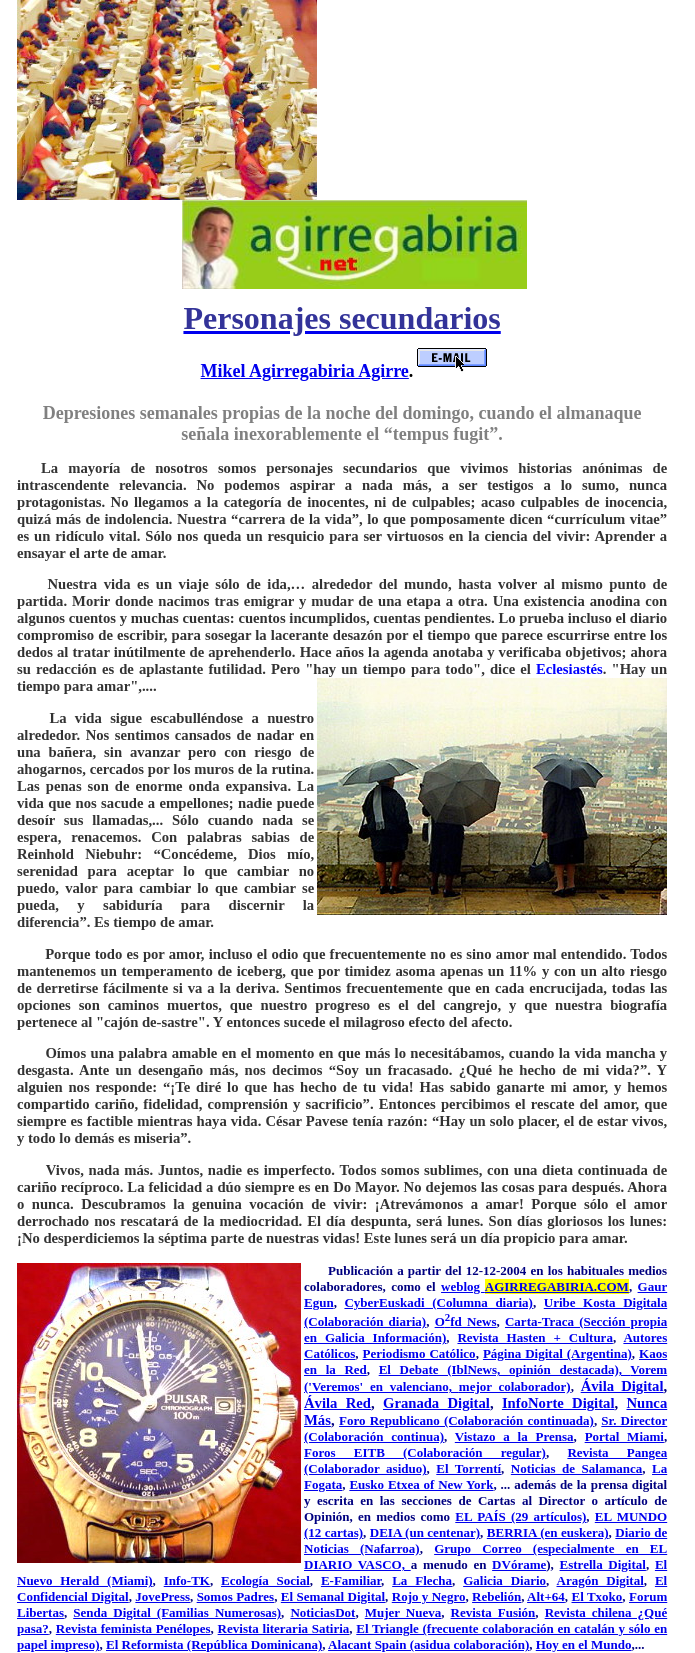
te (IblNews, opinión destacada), (529, 1369)
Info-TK (187, 1580)
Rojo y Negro (429, 1596)
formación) (415, 1337)
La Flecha (422, 1580)
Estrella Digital (603, 1564)
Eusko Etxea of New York (421, 1484)
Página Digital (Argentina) (557, 1353)
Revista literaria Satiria (284, 1628)
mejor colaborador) (515, 1386)
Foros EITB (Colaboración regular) (425, 1452)
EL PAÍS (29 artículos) (520, 1516)
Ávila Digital (622, 1386)
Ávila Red (337, 1403)
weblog (535, 1286)
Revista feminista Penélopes (133, 1628)
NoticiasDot (322, 1612)
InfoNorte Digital (558, 1403)
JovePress (162, 1596)
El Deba (404, 1369)
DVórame (519, 1564)
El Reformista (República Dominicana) (214, 1644)
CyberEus (372, 1302)
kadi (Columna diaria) (466, 1302)
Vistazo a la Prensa (514, 1436)
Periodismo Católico (419, 1353)
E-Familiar (351, 1580)
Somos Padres (236, 1596)
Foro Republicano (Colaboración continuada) (466, 1420)
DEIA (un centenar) (425, 1532)
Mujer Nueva (403, 1612)
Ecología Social (265, 1580)
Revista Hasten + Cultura (534, 1337)
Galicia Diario (504, 1580)
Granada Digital (436, 1403)
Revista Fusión (493, 1612)
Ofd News (466, 1321)
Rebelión (496, 1596)
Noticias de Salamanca (576, 1468)
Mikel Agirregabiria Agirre (305, 371)
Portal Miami (624, 1436)
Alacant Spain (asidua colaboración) (428, 1644)
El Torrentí (468, 1468)
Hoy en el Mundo (584, 1644)
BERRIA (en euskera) (548, 1532)
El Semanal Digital (333, 1596)
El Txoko (597, 1596)
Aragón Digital (600, 1580)
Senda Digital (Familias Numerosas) (177, 1612)
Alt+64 (546, 1596)
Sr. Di (617, 1420)
